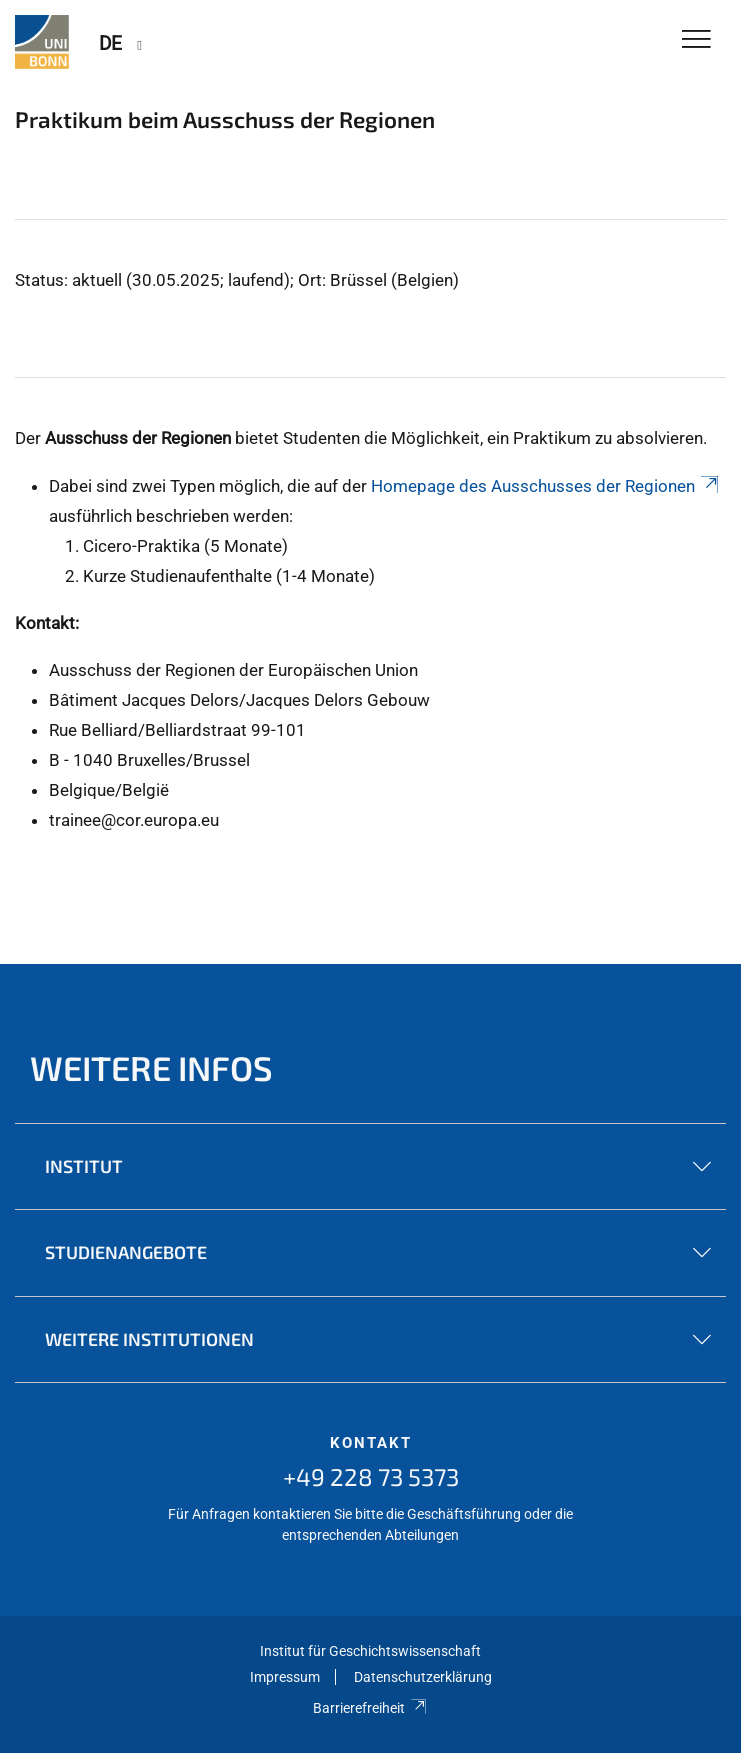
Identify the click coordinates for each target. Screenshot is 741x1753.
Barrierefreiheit (370, 1708)
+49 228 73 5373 (371, 1476)
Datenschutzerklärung (423, 1677)
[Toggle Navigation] (696, 40)
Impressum (285, 1677)
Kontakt (371, 1443)
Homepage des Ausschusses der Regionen (546, 486)
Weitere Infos (151, 1067)
